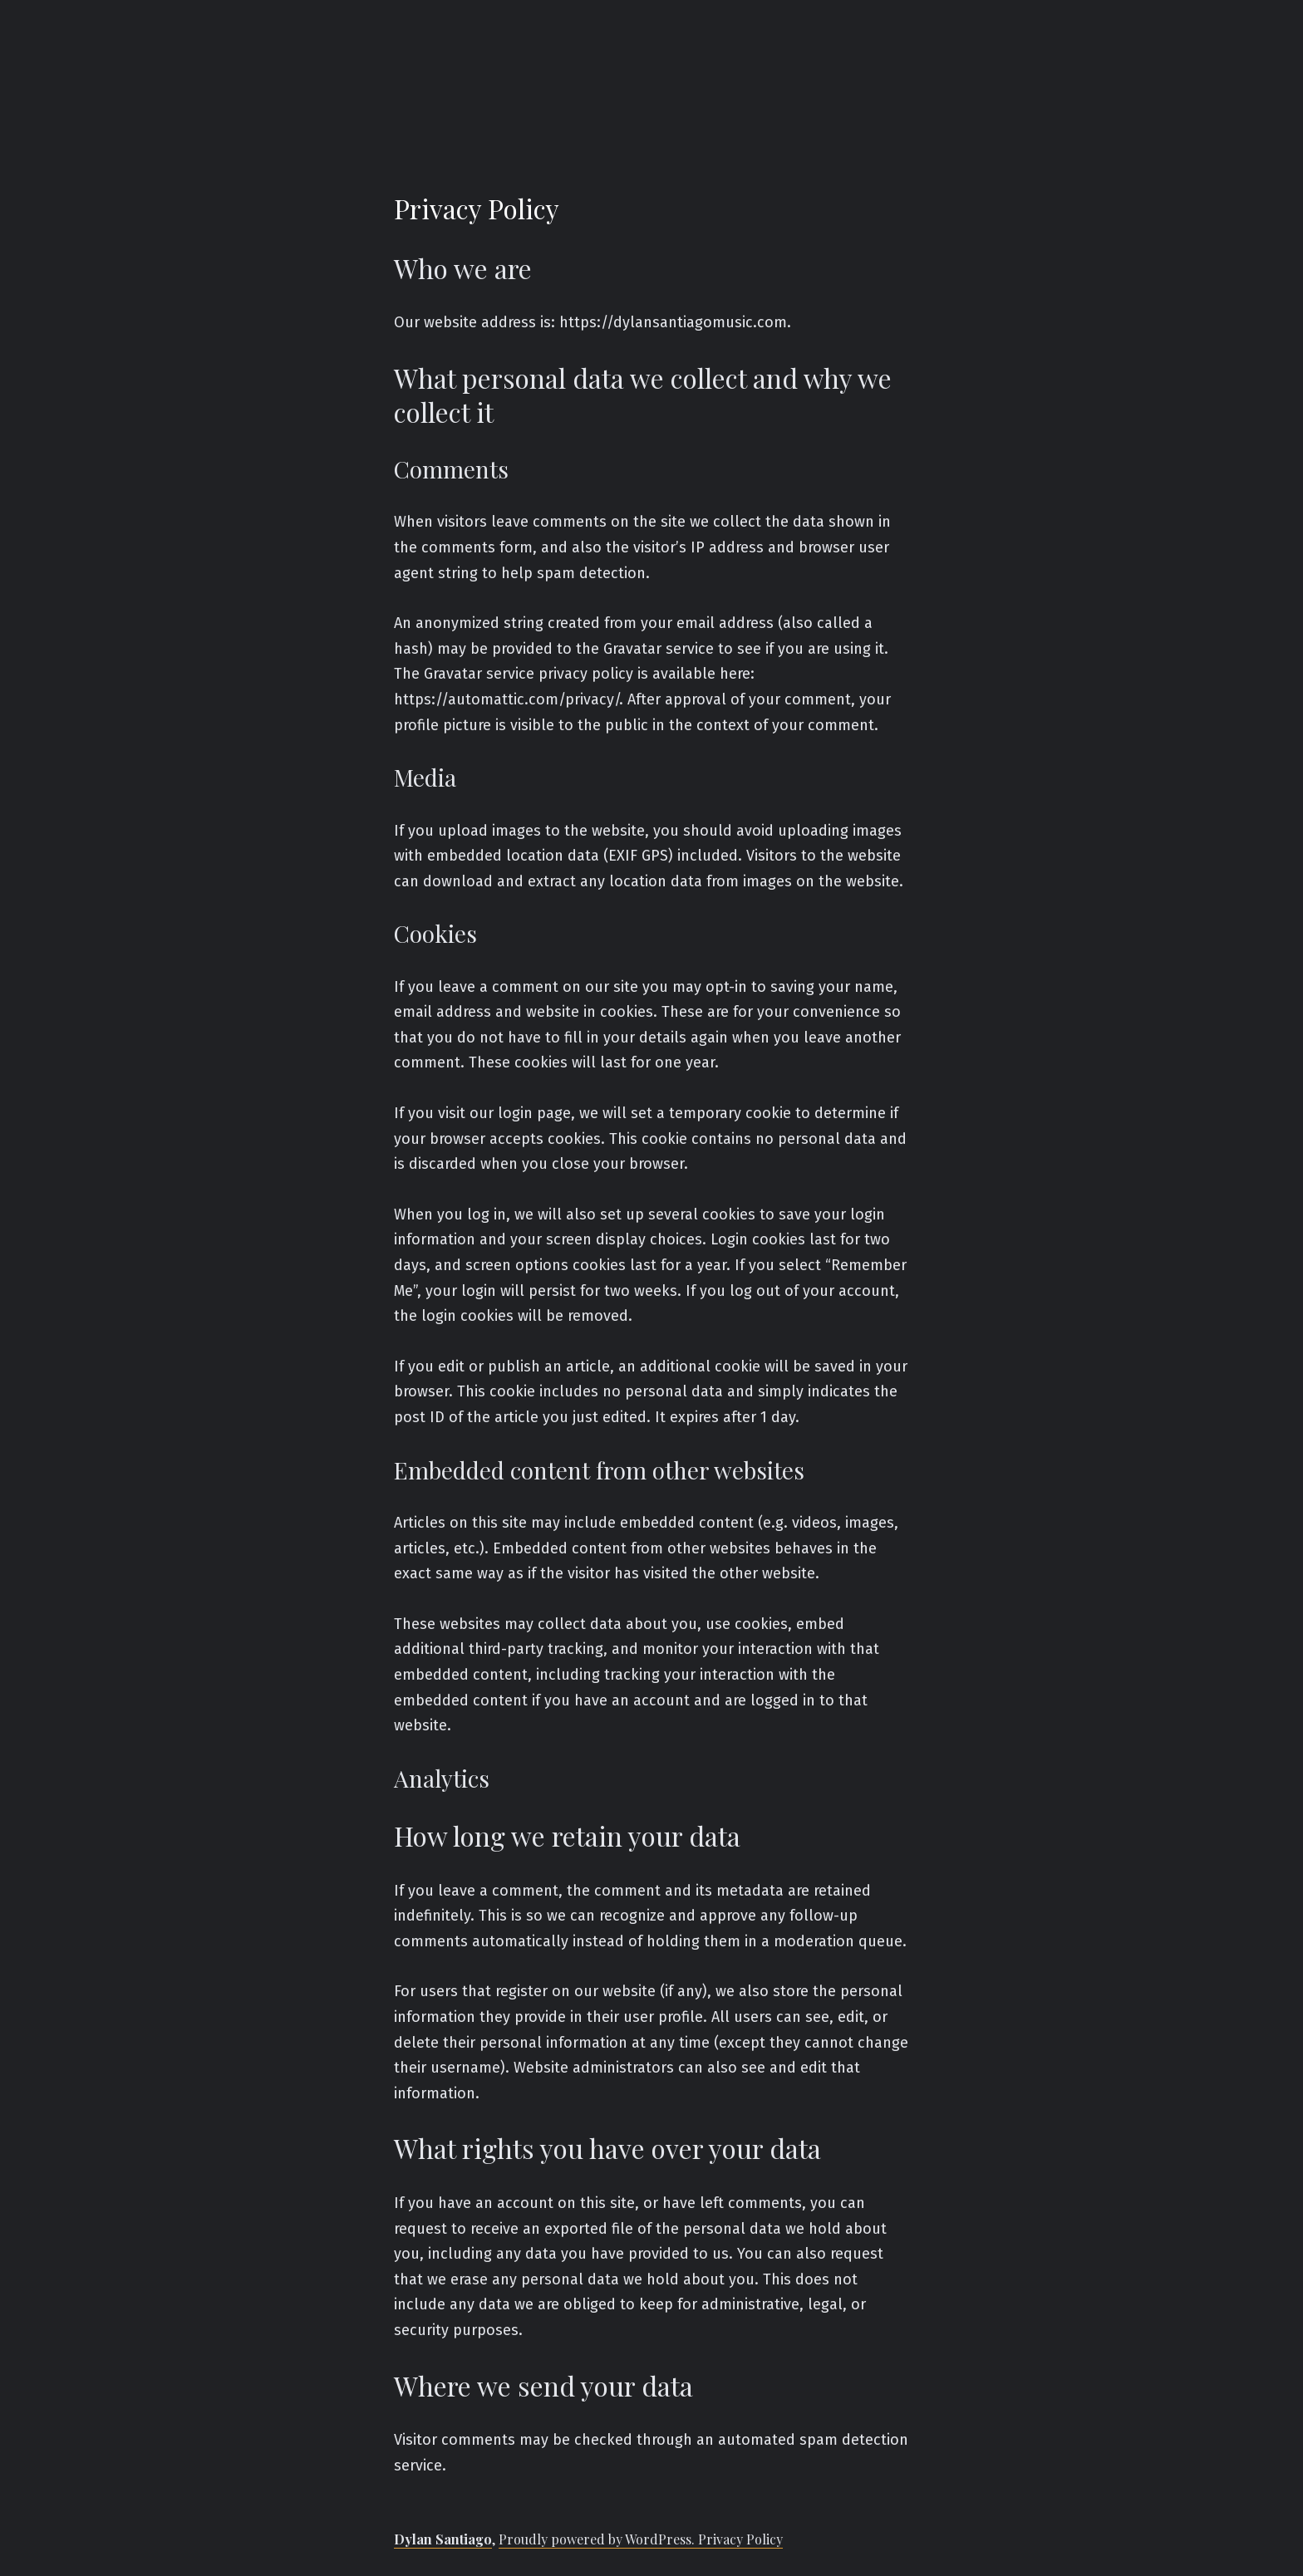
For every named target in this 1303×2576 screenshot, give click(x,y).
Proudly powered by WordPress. (598, 2539)
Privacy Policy (740, 2539)
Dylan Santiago (443, 2539)
